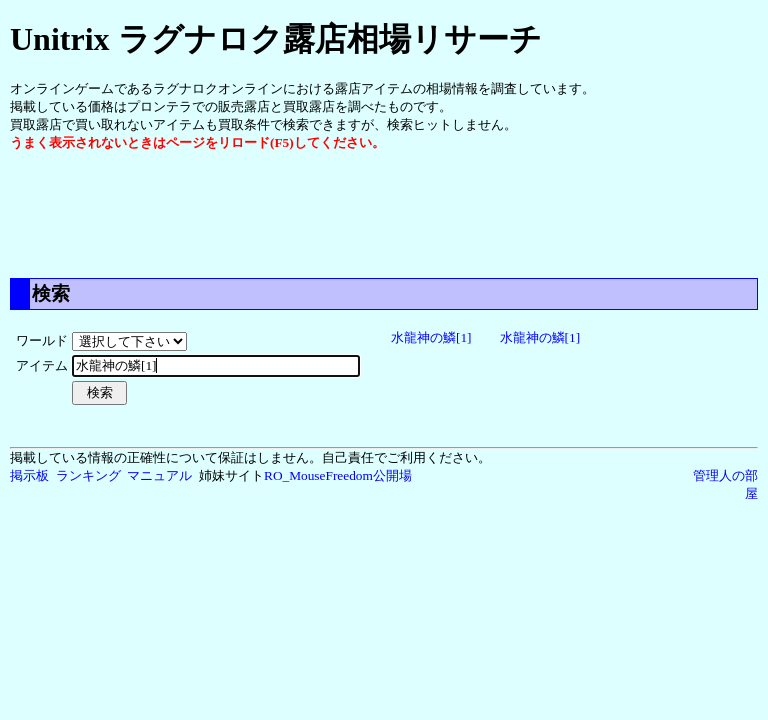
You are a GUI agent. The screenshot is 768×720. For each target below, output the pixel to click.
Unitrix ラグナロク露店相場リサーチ (276, 39)
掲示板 (29, 475)
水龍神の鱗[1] (431, 337)
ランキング (88, 475)
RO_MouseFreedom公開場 (338, 475)
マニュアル (159, 475)
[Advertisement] (374, 213)
